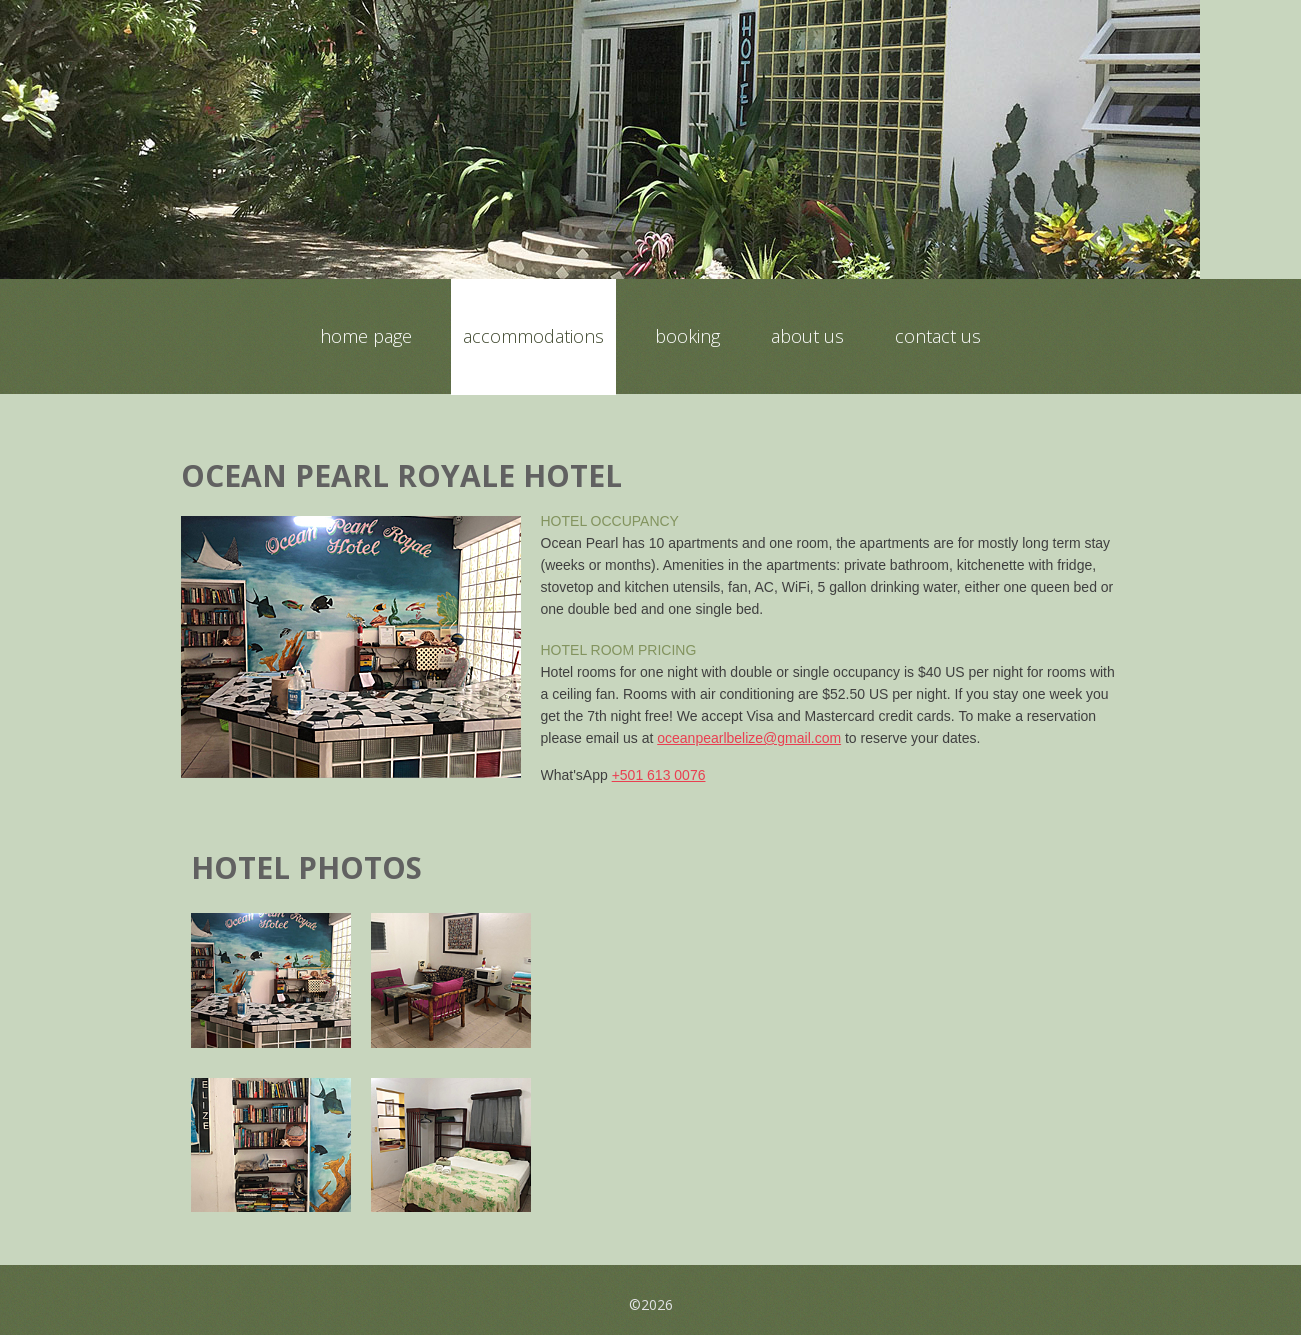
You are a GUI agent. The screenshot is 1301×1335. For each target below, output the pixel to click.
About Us (807, 336)
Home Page (366, 336)
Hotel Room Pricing (619, 650)
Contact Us (938, 336)
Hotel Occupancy (610, 521)
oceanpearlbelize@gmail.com (749, 738)
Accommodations (533, 336)
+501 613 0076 (659, 775)
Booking (687, 336)
